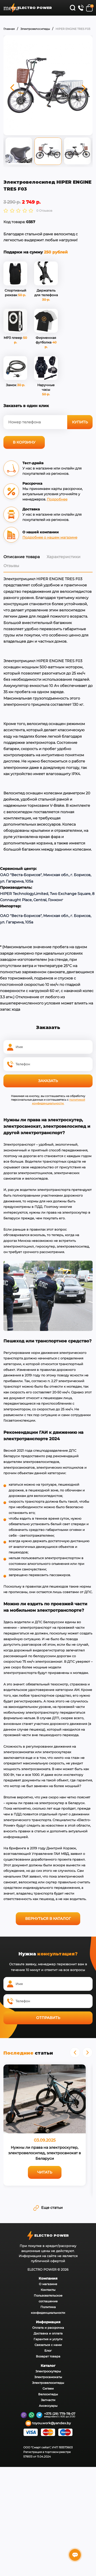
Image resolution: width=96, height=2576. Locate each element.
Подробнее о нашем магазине (49, 537)
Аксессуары (48, 2405)
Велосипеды (48, 2394)
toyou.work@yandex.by (48, 2423)
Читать (44, 2172)
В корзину (24, 442)
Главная (9, 29)
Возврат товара (48, 2356)
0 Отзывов (44, 210)
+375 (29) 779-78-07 (59, 2413)
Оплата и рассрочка (48, 2327)
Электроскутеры (48, 2371)
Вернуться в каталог (48, 1918)
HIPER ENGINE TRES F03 (73, 29)
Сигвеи (48, 2388)
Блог (48, 2350)
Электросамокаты (48, 2376)
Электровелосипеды (35, 29)
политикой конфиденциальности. (58, 1101)
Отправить (48, 2017)
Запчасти (48, 2399)
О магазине (48, 2283)
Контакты (48, 2289)
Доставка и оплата (48, 2333)
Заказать (48, 1080)
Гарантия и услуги (48, 2338)
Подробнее (57, 499)
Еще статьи (48, 2207)
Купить (80, 421)
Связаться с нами (48, 2344)
